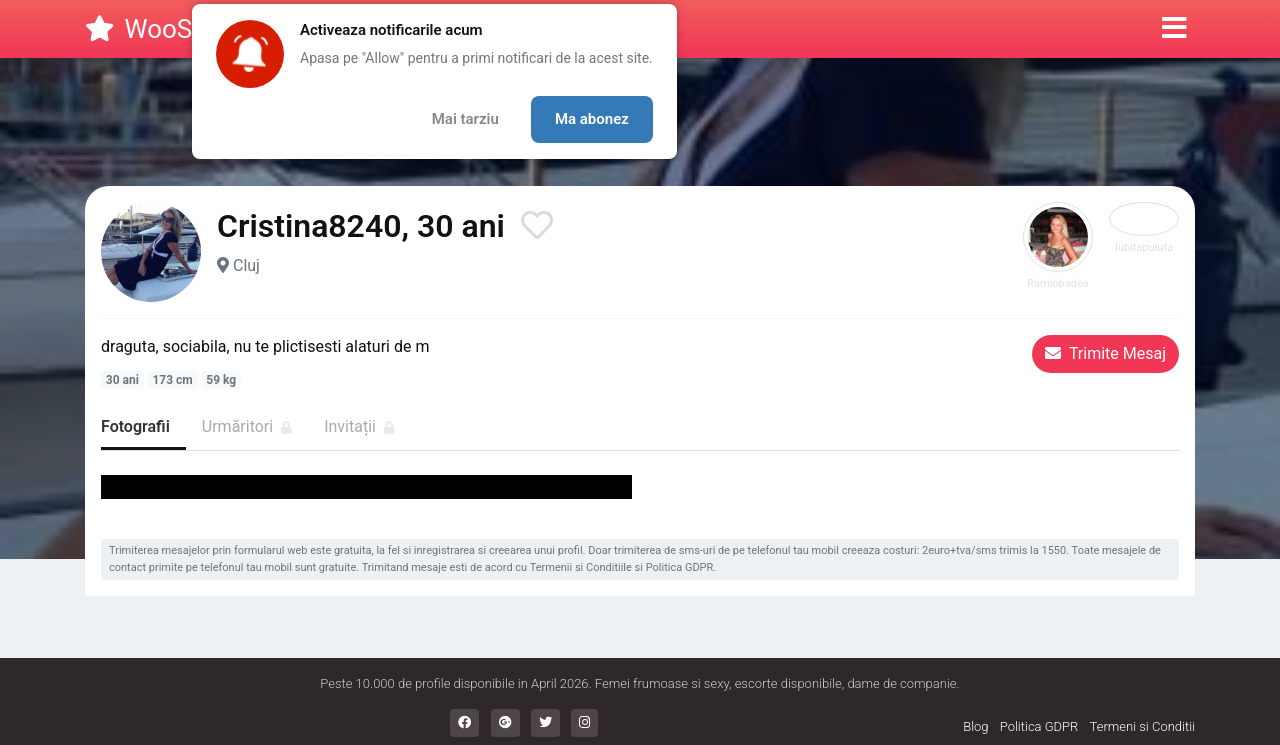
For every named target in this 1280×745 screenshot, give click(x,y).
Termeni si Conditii (1142, 726)
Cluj (246, 265)
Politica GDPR (680, 567)
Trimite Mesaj (1105, 353)
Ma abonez (592, 119)
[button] (1174, 29)
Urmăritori (247, 426)
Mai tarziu (465, 119)
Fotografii (135, 426)
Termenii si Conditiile (581, 567)
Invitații (359, 426)
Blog (975, 726)
